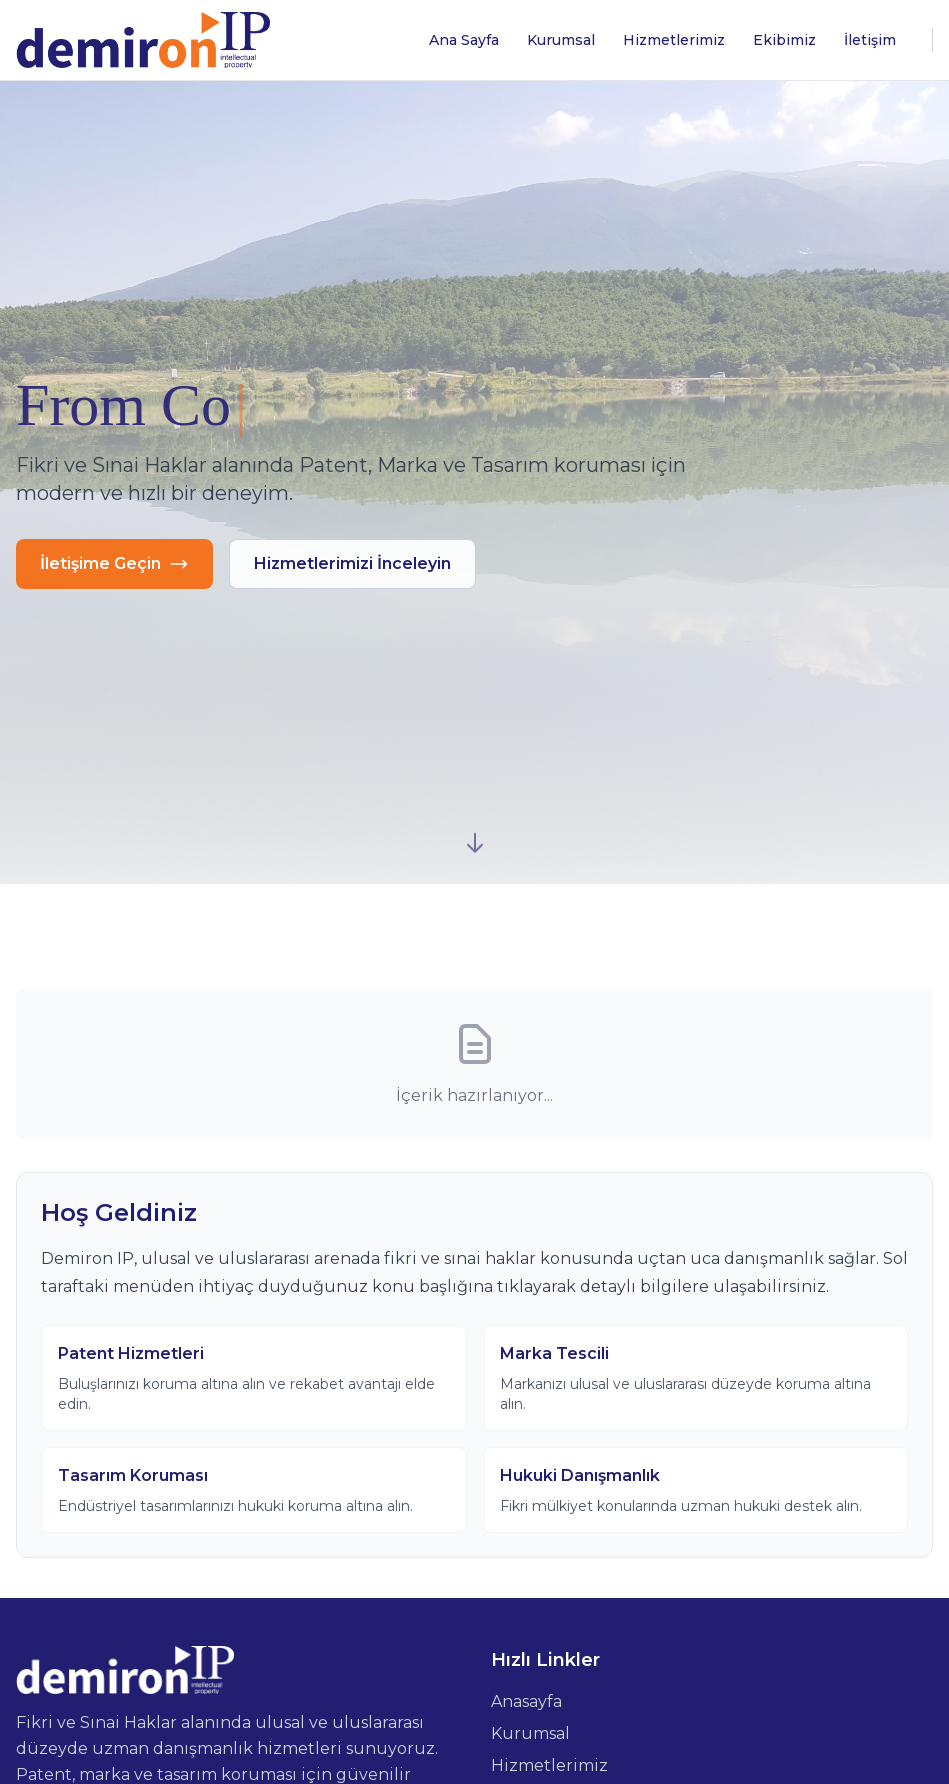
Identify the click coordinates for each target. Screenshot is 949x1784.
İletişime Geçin (114, 564)
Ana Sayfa (464, 40)
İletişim (870, 40)
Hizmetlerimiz (674, 40)
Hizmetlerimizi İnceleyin (352, 563)
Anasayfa (526, 1701)
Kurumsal (561, 40)
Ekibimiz (784, 40)
